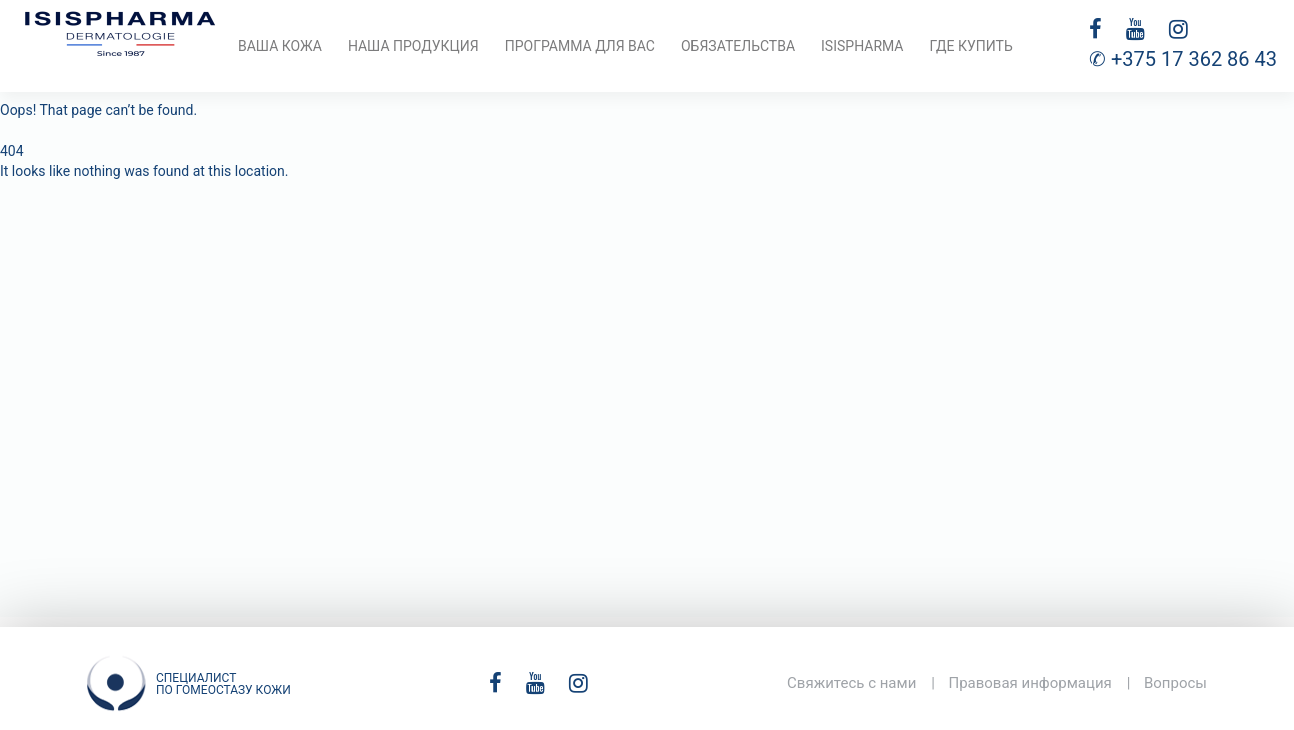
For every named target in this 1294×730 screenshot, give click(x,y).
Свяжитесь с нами (851, 683)
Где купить (970, 46)
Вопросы (1175, 683)
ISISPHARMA (862, 46)
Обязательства (738, 46)
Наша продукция (413, 46)
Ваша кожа (280, 46)
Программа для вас (580, 46)
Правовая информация (1029, 683)
